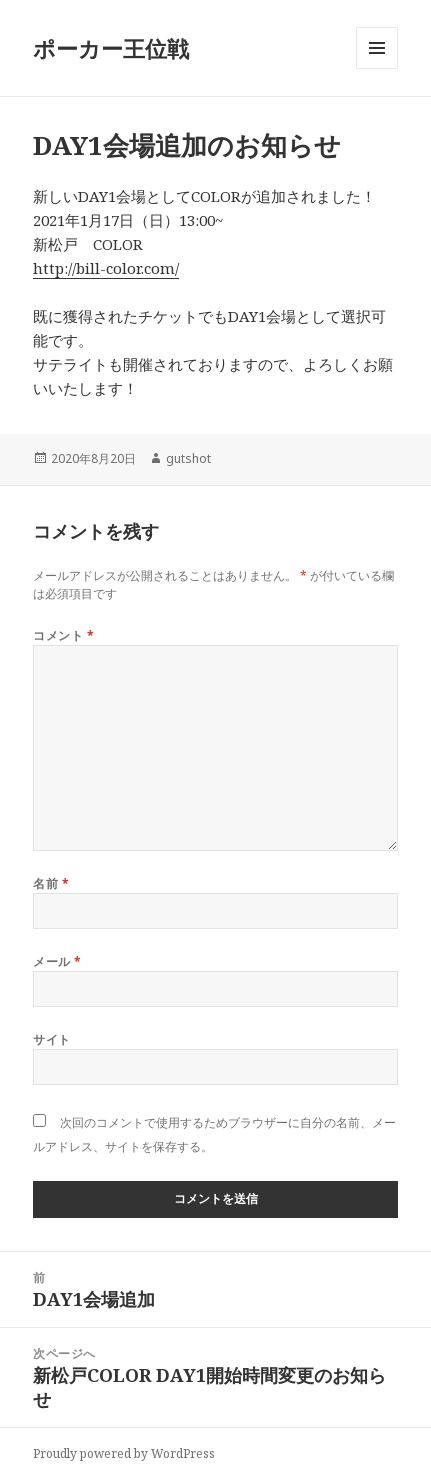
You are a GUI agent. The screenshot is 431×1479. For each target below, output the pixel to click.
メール (57, 961)
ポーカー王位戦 (111, 48)
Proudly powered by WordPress (124, 1453)
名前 (51, 883)
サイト (51, 1039)
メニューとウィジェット (377, 68)
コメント (63, 635)
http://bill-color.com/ (106, 268)
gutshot (188, 458)
